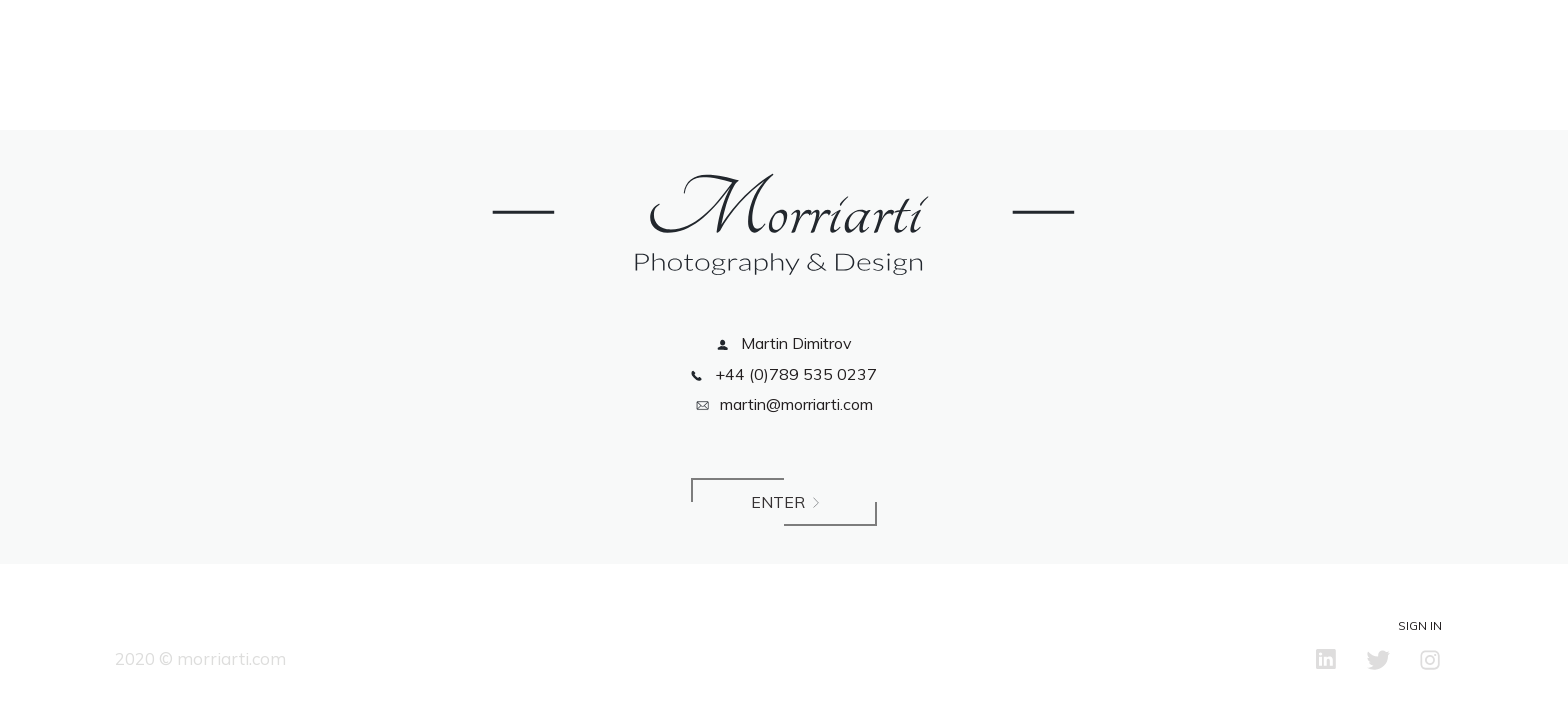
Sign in (1420, 625)
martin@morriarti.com (784, 404)
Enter (784, 508)
